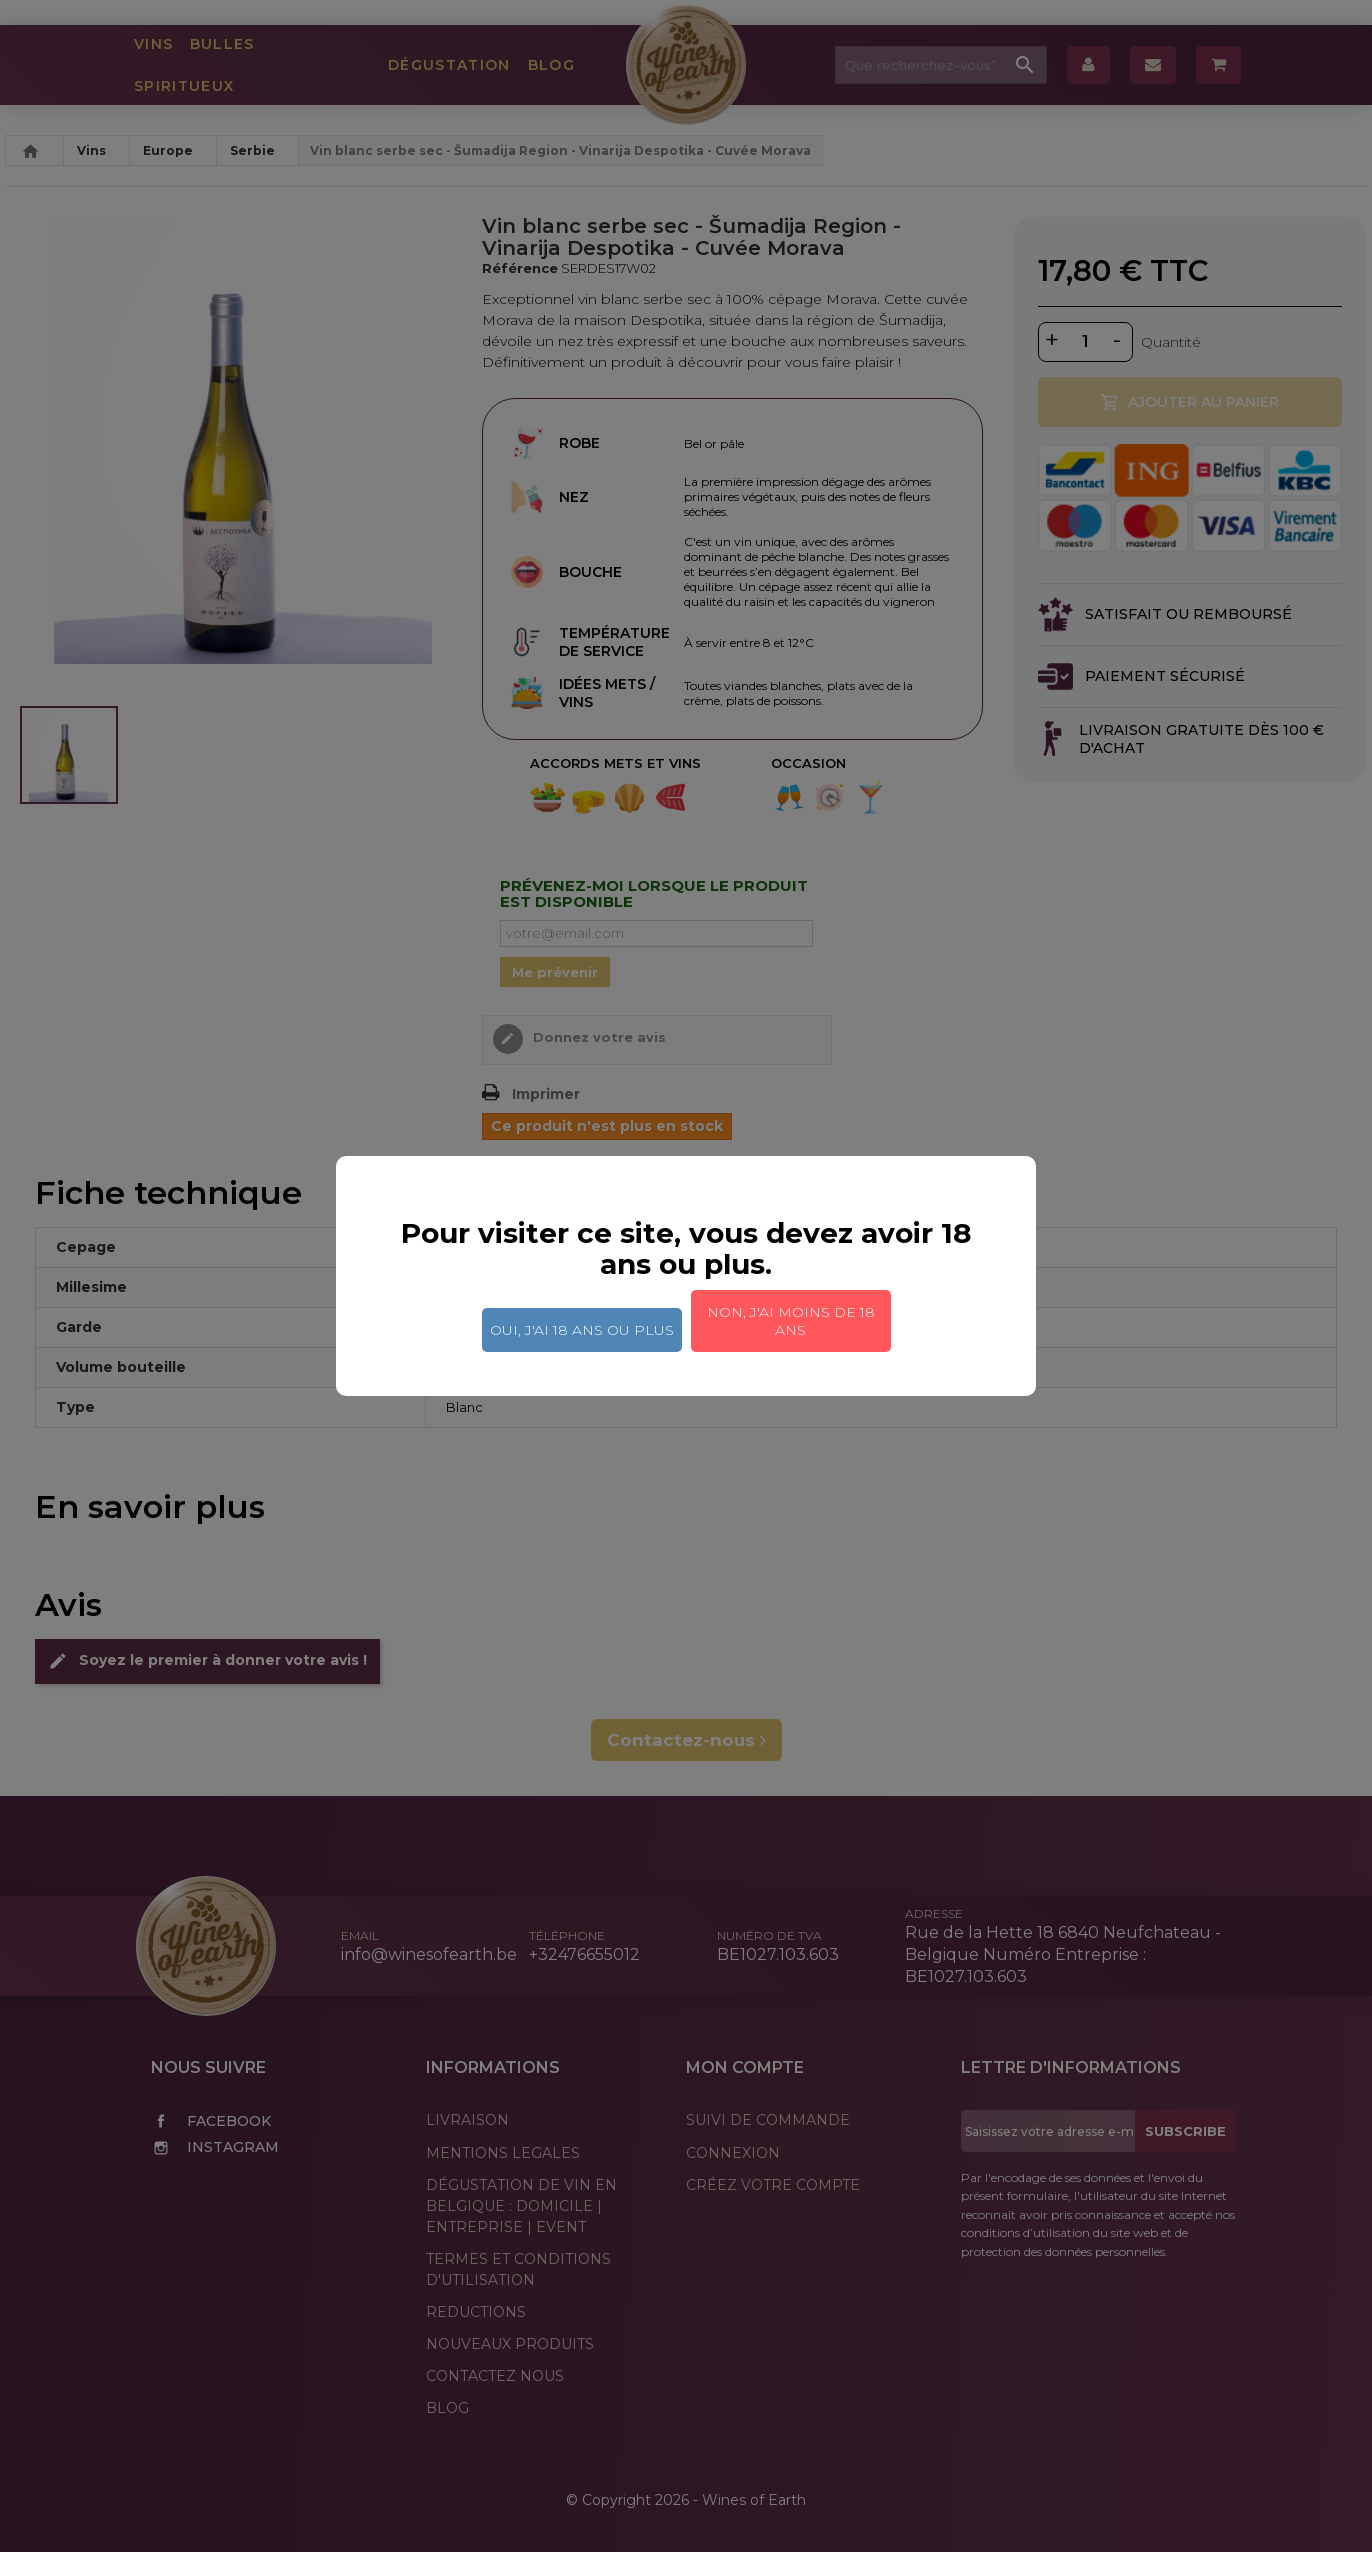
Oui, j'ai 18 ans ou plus (582, 1330)
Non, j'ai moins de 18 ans (791, 1321)
